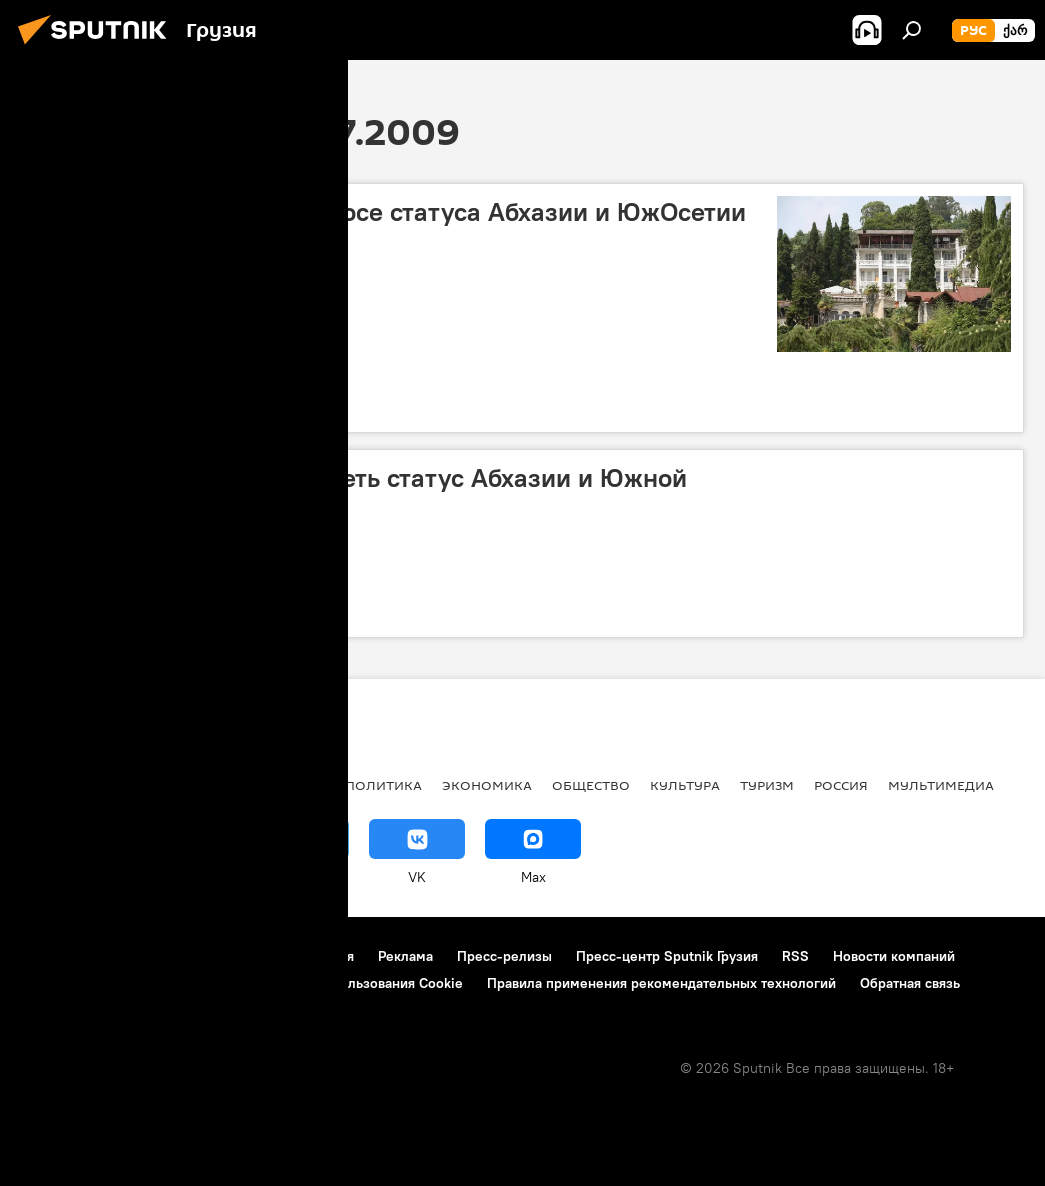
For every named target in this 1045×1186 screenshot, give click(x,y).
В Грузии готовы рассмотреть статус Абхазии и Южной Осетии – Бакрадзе (360, 493)
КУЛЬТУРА (685, 785)
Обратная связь (910, 983)
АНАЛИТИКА (150, 785)
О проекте (54, 956)
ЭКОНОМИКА (487, 785)
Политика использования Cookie (357, 983)
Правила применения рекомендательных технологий (661, 983)
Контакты (142, 956)
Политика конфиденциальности (124, 983)
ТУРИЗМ (767, 785)
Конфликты (75, 404)
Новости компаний (894, 956)
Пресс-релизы (504, 956)
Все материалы (268, 785)
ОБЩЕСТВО (591, 785)
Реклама (405, 956)
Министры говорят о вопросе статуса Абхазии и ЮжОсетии (390, 212)
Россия (841, 785)
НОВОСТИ (54, 785)
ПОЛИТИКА (383, 785)
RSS (795, 956)
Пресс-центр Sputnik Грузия (667, 956)
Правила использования (275, 956)
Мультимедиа (941, 785)
